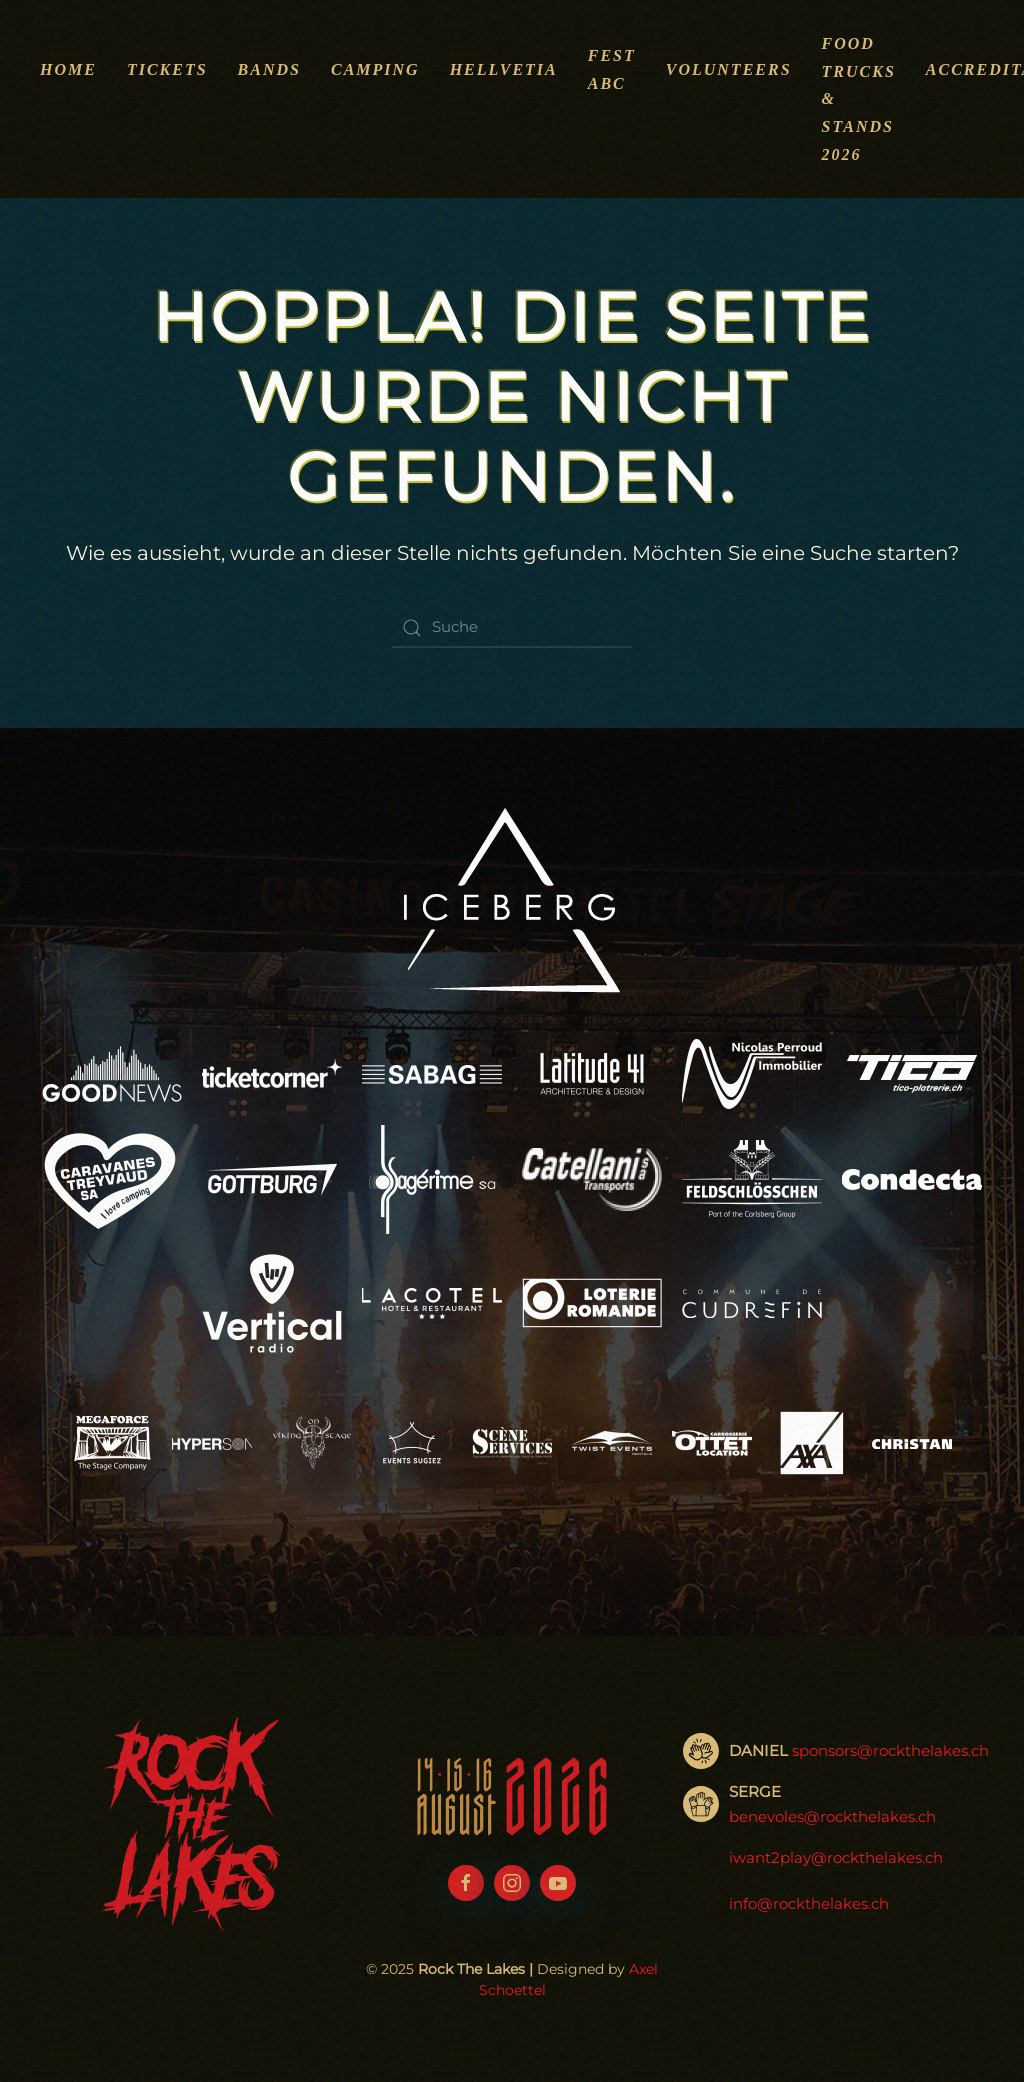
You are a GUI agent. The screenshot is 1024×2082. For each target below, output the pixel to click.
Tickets (167, 69)
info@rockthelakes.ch (809, 1904)
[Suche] (512, 628)
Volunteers (729, 69)
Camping (375, 69)
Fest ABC (612, 69)
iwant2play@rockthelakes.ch (836, 1858)
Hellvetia (504, 69)
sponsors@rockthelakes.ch (890, 1750)
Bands (269, 69)
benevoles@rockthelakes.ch (832, 1817)
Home (68, 69)
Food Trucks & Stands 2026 (859, 99)
